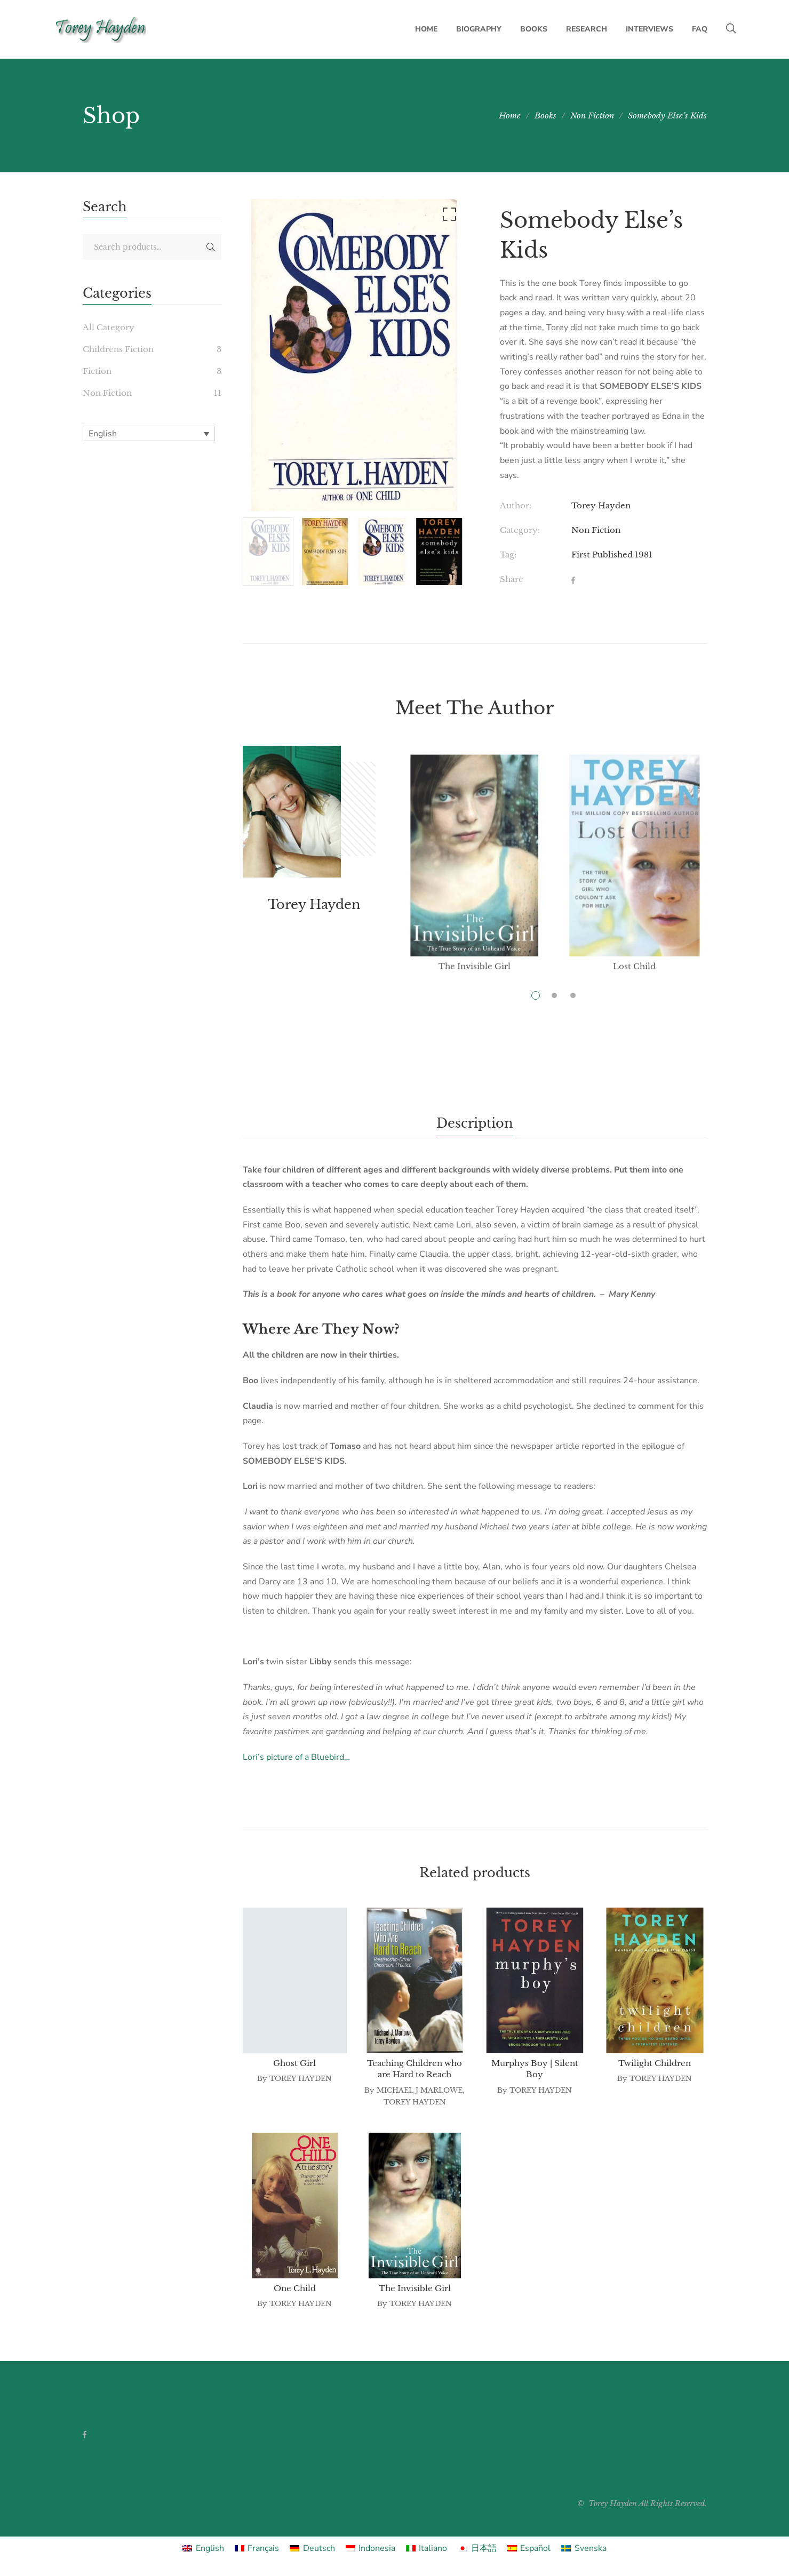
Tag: (508, 554)
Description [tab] (474, 1123)
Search (210, 247)
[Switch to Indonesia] (370, 2548)
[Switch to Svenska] (583, 2548)
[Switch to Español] (529, 2548)
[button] (447, 216)
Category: (520, 530)
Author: (515, 505)
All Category (108, 327)
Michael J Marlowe (420, 2090)
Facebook (84, 2434)
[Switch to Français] (256, 2548)
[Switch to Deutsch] (312, 2548)
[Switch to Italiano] (426, 2548)
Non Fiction (595, 530)
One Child (295, 2288)
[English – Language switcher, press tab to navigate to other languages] (149, 433)
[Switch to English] (203, 2548)
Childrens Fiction (118, 349)
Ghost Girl (294, 2063)
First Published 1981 (611, 554)
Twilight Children (654, 2063)
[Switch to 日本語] (476, 2548)
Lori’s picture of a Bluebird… (296, 1757)
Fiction (97, 371)
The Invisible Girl (415, 2288)
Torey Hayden (601, 505)
